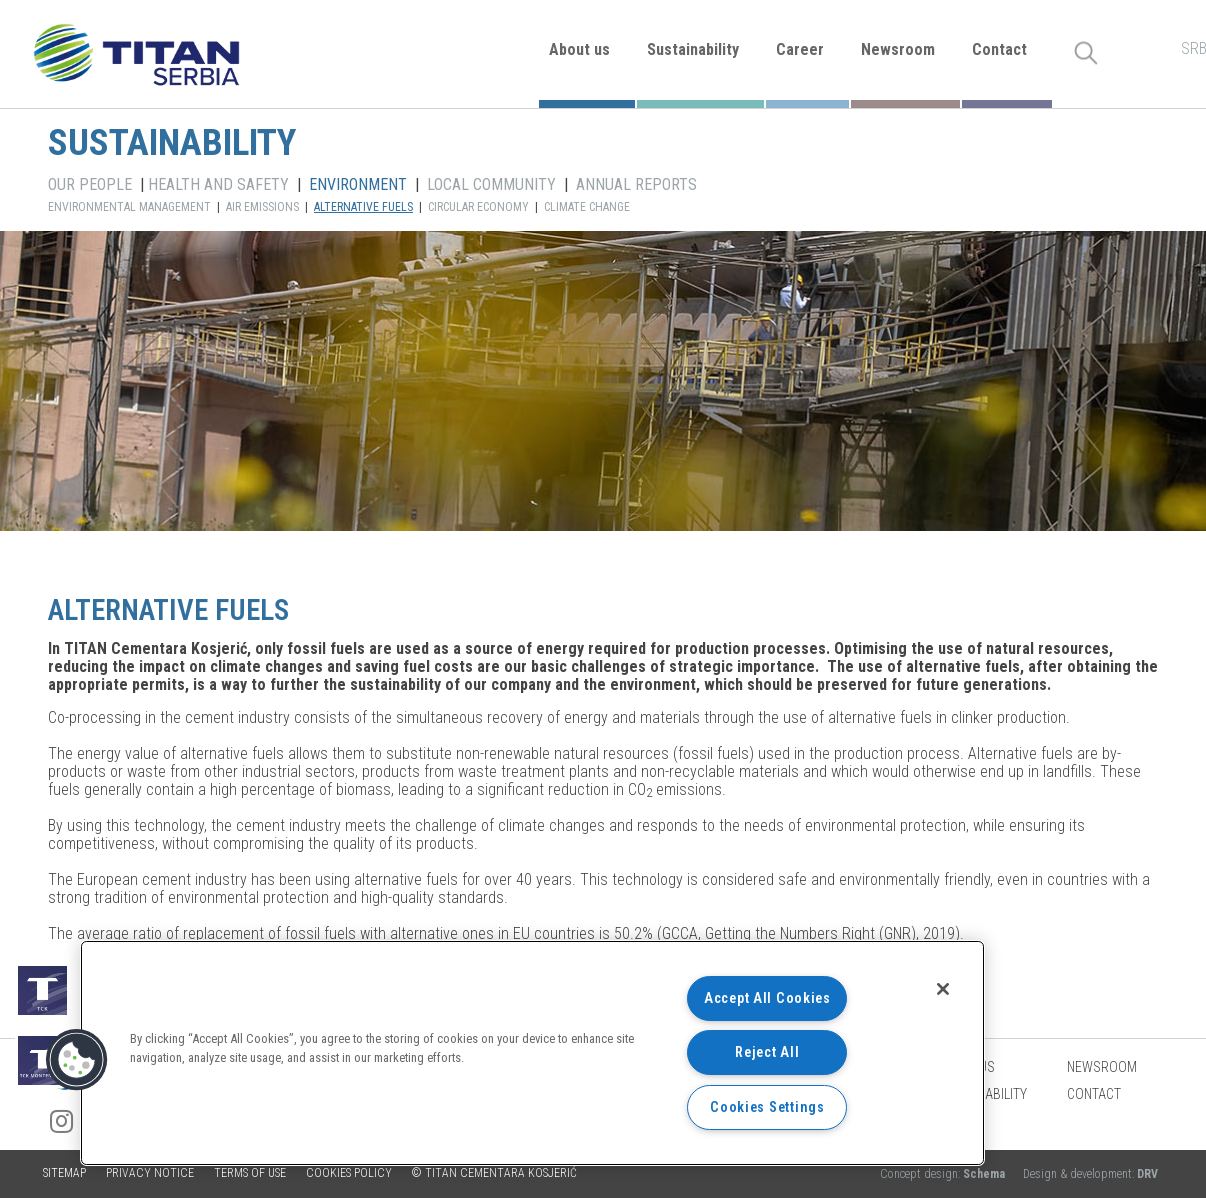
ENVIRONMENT (358, 184)
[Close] (943, 989)
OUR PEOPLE (90, 184)
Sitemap (64, 1173)
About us (579, 49)
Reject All (767, 1052)
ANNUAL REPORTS (636, 184)
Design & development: (1090, 1174)
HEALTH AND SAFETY (218, 184)
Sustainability (693, 49)
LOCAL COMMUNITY (491, 184)
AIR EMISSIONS (262, 207)
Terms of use (250, 1173)
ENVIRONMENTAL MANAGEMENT (129, 207)
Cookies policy (349, 1173)
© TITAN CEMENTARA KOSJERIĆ (494, 1173)
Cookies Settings (767, 1107)
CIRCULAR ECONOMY (478, 207)
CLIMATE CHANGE (587, 207)
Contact (999, 49)
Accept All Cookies (767, 998)
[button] (77, 1060)
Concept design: (944, 1174)
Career (800, 49)
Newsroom (898, 49)
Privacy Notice (150, 1173)
